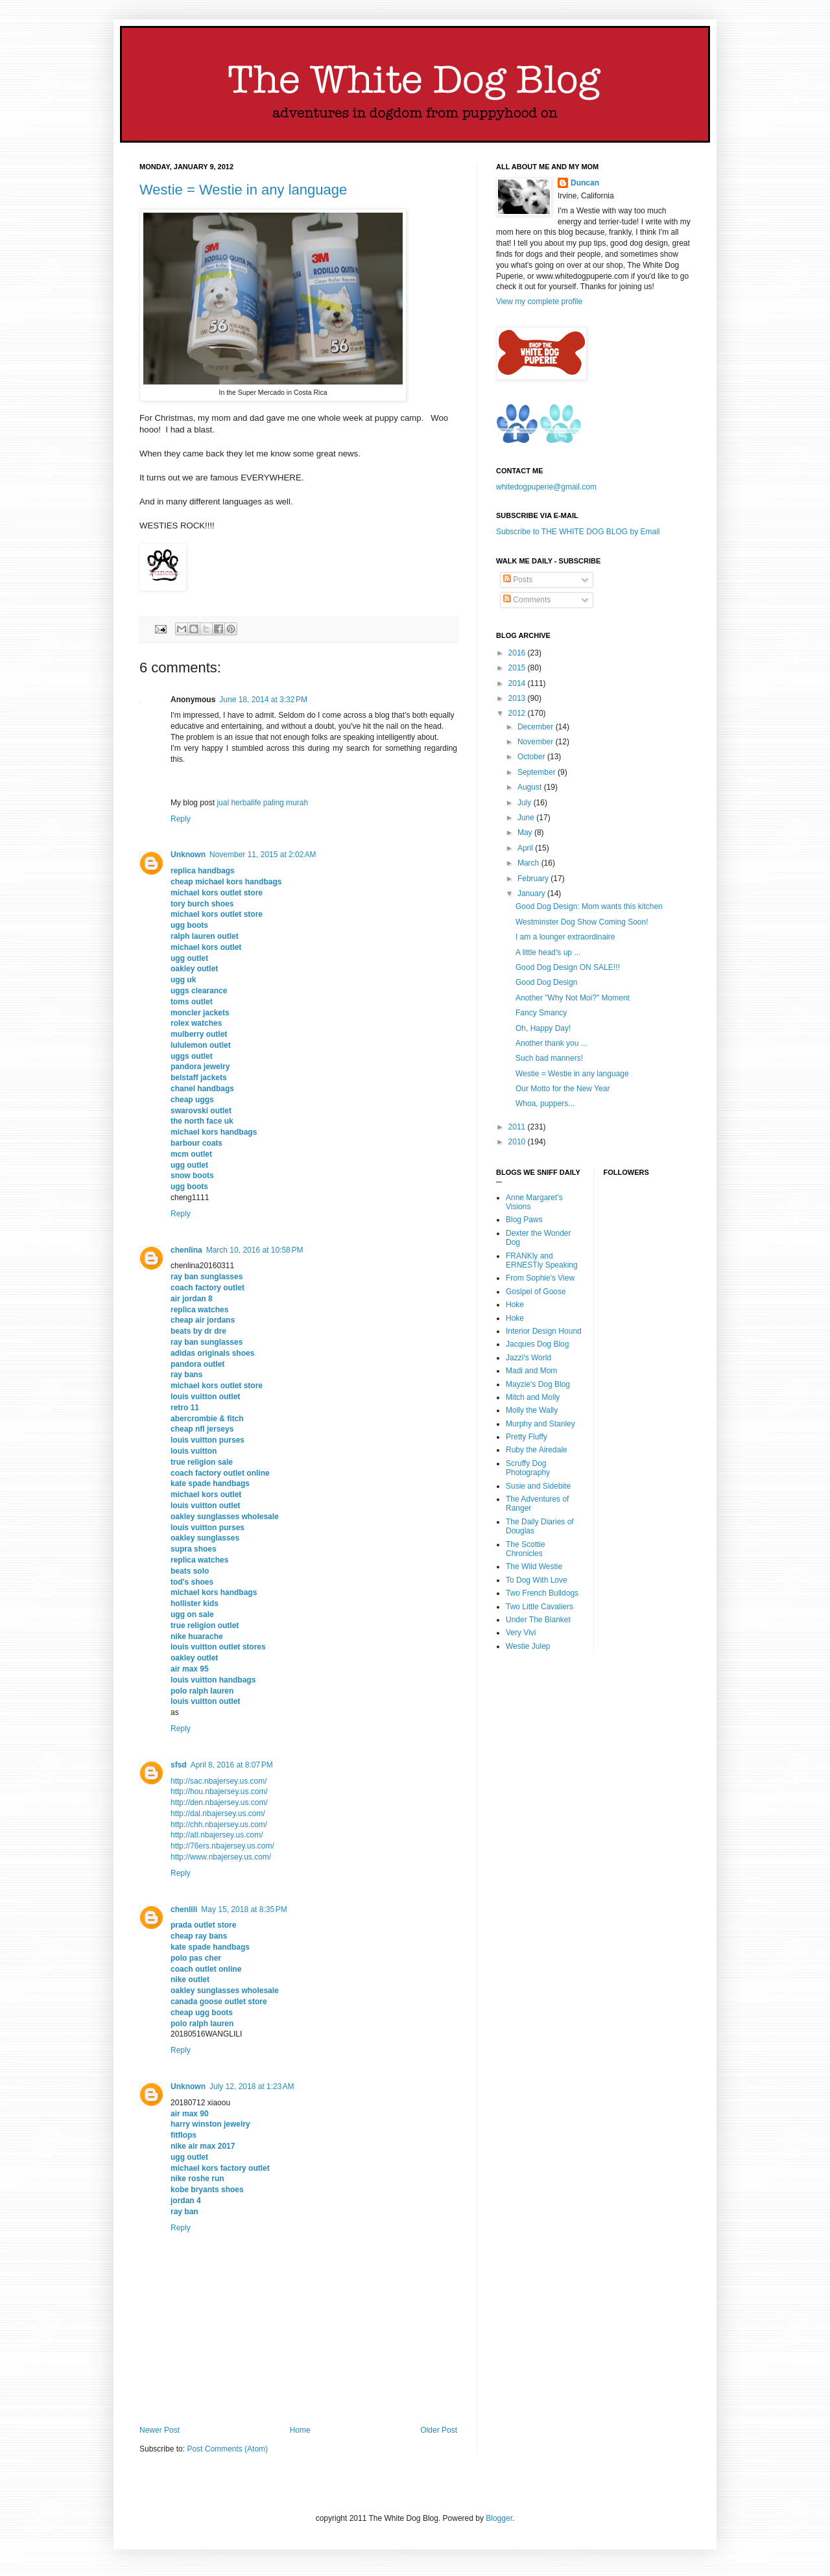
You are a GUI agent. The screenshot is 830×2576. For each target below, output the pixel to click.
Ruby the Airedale (536, 1449)
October (532, 756)
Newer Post (159, 2430)
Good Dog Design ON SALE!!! (568, 967)
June (526, 817)
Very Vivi (521, 1632)
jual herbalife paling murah (262, 802)
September (537, 772)
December (536, 726)
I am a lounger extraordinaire (565, 936)
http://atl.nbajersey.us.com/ (217, 1834)
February (534, 878)
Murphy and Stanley (540, 1423)
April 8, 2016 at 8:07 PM (232, 1764)
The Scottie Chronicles (525, 1549)
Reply (181, 818)
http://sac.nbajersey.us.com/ (219, 1781)
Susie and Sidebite (538, 1486)
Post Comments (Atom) (227, 2448)
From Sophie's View (540, 1277)
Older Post (438, 2430)
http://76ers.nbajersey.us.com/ (222, 1845)
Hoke (515, 1304)
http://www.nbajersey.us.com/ (221, 1856)
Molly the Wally (532, 1410)
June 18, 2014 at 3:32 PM (263, 699)
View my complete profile (539, 301)
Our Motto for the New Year (563, 1088)
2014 (518, 683)
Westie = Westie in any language (243, 190)
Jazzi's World (528, 1357)
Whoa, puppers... (545, 1103)
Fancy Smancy (541, 1012)
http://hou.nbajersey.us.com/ (219, 1791)
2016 (518, 652)
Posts (517, 579)
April (526, 848)
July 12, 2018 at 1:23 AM (251, 2086)
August (530, 787)
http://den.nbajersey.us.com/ (219, 1802)
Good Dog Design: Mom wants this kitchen (589, 906)
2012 (518, 713)
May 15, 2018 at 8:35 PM (244, 1909)
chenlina (186, 1250)
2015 (518, 667)
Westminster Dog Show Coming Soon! (582, 922)
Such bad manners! (549, 1058)
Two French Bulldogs (542, 1593)
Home (300, 2430)
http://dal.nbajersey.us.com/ (218, 1813)
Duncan (585, 182)
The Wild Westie (534, 1566)
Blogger (499, 2518)
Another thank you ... (551, 1043)
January (532, 893)
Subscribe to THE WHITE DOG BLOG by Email (578, 531)
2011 (518, 1126)
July (525, 802)
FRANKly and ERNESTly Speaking (542, 1260)
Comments (527, 599)
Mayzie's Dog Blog (538, 1384)
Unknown (188, 854)
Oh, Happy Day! (543, 1028)
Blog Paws (524, 1219)
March (529, 863)
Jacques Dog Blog (537, 1344)
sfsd (179, 1764)
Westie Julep (528, 1646)
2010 (518, 1141)
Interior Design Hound (544, 1331)
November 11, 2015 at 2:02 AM (262, 854)
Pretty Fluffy (526, 1436)
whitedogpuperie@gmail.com (546, 486)
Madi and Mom (531, 1370)
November (536, 741)
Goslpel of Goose (536, 1291)
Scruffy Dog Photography (528, 1468)
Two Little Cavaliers (539, 1606)
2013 (518, 698)
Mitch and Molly (533, 1397)
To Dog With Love (536, 1580)
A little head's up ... (548, 952)
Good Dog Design (546, 982)
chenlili (184, 1909)
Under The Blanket (538, 1619)
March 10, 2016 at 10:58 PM (254, 1250)
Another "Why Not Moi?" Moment (573, 997)
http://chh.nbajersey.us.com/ (219, 1824)
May (525, 832)
